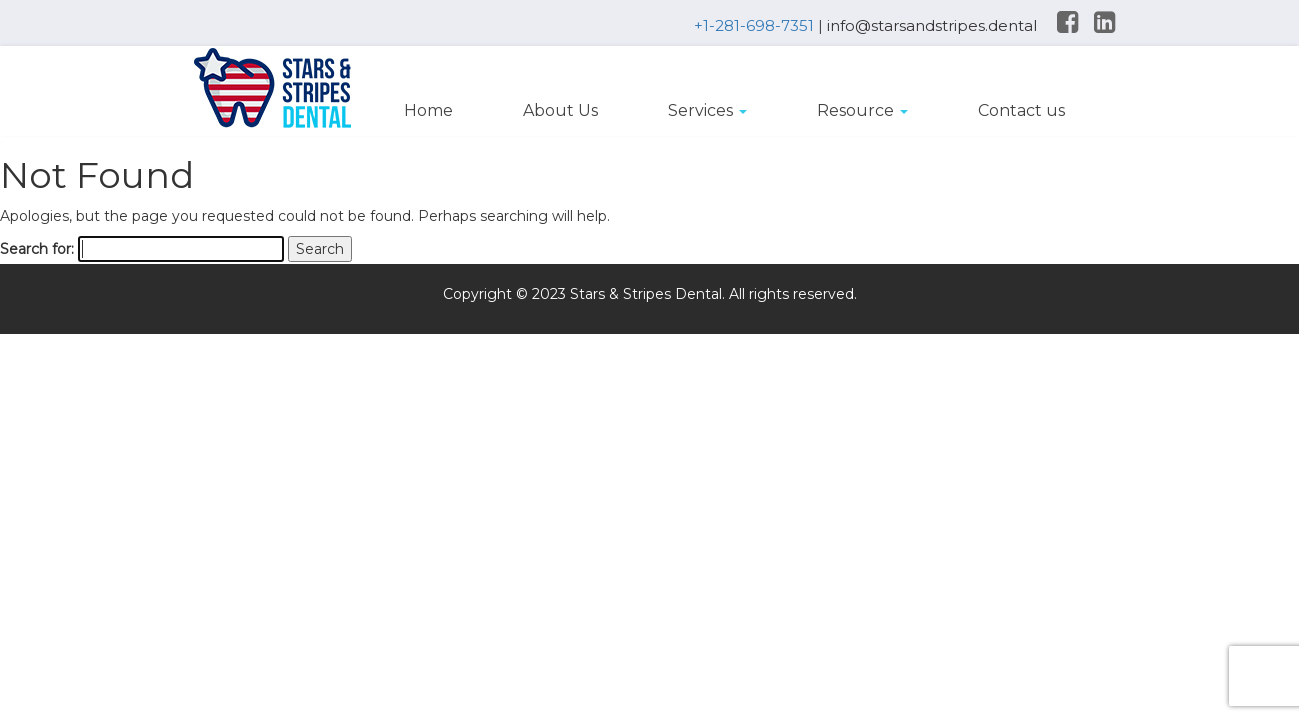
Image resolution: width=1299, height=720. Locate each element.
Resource (862, 110)
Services (707, 110)
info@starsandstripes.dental (932, 25)
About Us (560, 110)
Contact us (1021, 110)
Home (428, 110)
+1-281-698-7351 (754, 25)
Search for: (37, 249)
